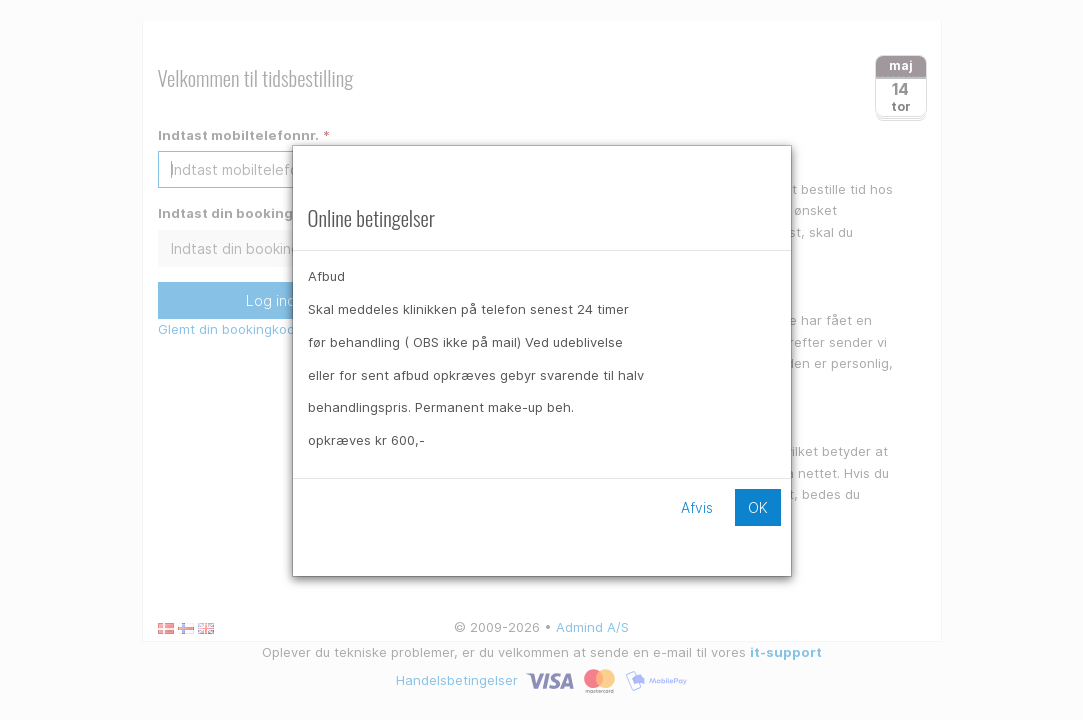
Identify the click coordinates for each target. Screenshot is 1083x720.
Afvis (697, 507)
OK (758, 507)
